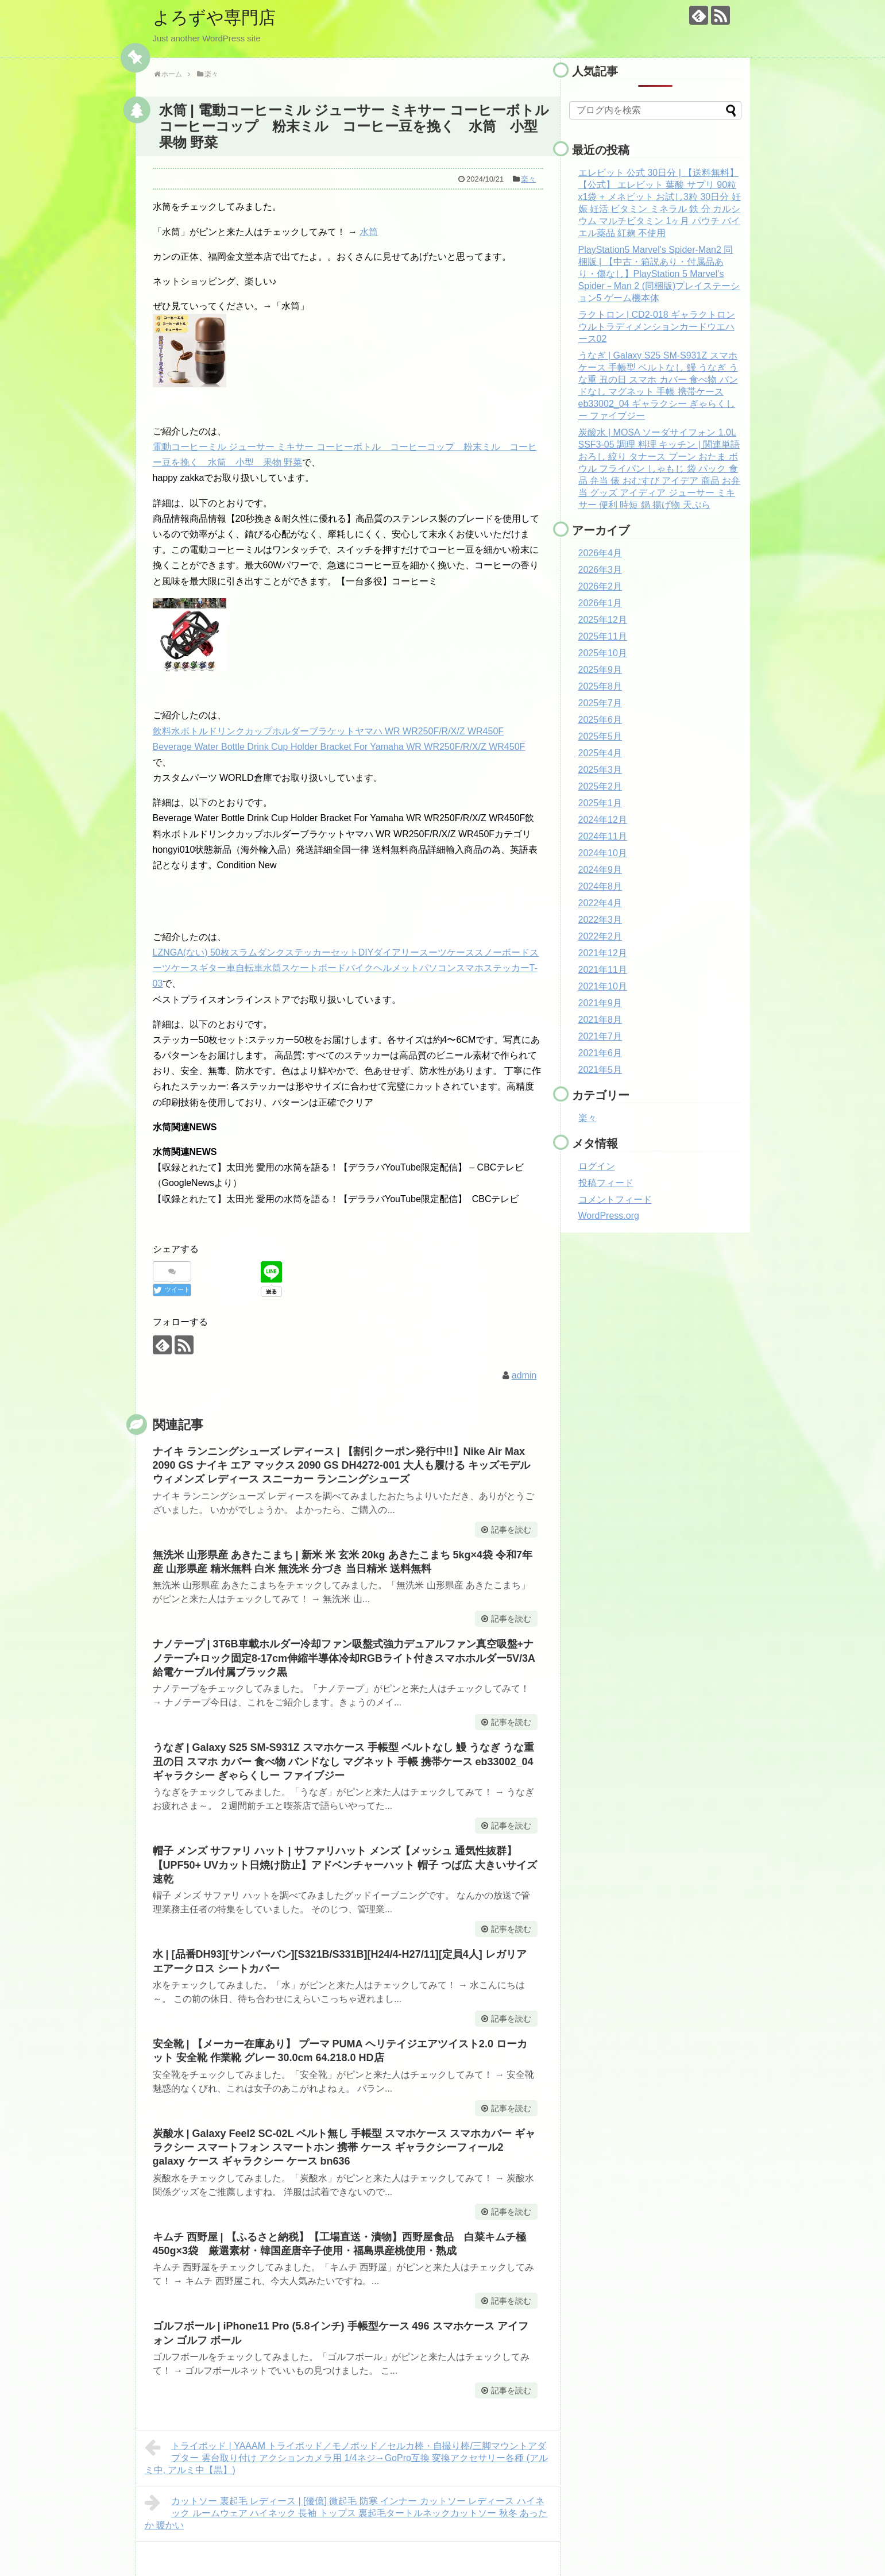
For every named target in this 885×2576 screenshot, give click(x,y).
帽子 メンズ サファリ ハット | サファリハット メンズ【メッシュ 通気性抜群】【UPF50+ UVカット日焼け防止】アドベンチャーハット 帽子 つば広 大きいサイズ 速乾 (345, 1865)
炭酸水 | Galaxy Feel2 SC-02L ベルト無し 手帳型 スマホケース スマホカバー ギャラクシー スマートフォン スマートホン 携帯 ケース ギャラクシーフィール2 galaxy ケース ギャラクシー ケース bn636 (344, 2147)
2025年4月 (600, 753)
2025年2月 (600, 786)
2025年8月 (600, 686)
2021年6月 (600, 1053)
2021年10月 (602, 986)
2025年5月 (600, 736)
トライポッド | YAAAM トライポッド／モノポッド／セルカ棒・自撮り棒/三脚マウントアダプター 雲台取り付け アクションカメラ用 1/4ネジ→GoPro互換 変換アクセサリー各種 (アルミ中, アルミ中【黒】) (346, 2456)
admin (524, 1375)
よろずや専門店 (214, 17)
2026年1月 (600, 603)
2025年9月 (600, 670)
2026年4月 (600, 553)
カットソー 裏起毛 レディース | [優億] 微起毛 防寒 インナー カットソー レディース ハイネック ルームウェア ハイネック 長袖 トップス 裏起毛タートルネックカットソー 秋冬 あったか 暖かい (346, 2511)
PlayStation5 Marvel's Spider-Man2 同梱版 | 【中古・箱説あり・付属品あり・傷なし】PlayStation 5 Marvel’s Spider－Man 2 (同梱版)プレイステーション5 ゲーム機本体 (659, 274)
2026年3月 (600, 570)
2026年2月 (600, 586)
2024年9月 (600, 870)
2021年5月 (600, 1070)
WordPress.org (608, 1215)
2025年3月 (600, 770)
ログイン (596, 1166)
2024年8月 (600, 886)
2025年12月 (602, 620)
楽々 (528, 179)
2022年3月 (600, 920)
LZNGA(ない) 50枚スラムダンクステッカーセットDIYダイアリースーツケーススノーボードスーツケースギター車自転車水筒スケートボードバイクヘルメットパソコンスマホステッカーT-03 (346, 968)
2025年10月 (602, 653)
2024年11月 (602, 836)
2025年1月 (600, 803)
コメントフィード (615, 1199)
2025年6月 (600, 720)
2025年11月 (602, 636)
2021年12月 (602, 953)
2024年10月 (602, 853)
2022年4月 (600, 903)
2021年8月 (600, 1020)
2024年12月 (602, 820)
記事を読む (511, 1529)
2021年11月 (602, 970)
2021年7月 (600, 1036)
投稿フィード (605, 1183)
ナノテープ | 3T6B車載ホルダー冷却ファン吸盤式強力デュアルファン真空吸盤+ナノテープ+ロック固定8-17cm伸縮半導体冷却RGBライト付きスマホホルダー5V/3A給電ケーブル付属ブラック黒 (344, 1658)
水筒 (369, 232)
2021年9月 (600, 1003)
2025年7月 (600, 703)
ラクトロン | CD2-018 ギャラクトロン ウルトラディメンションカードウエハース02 (657, 327)
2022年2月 (600, 936)
